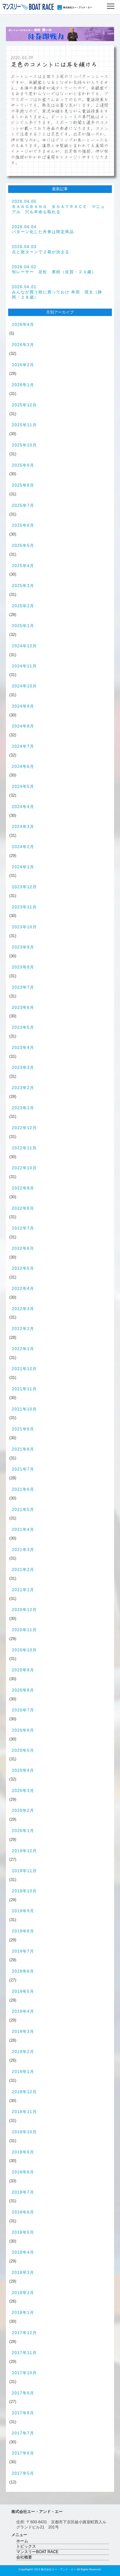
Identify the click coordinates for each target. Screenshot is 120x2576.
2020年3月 (23, 1790)
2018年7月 (23, 2192)
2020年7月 (23, 1710)
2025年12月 (24, 405)
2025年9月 (23, 465)
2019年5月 (23, 1991)
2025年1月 (23, 626)
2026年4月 (23, 324)
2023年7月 (23, 987)
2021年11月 (24, 1389)
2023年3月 (23, 1067)
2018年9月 (23, 2152)
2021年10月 (24, 1409)
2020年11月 (24, 1630)
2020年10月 (24, 1650)
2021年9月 (23, 1429)
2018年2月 (23, 2293)
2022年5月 (23, 1268)
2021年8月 (23, 1449)
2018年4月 (23, 2252)
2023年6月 (23, 1007)
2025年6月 (23, 525)
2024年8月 (23, 726)
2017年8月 (23, 2413)
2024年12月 (24, 646)
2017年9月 (23, 2393)
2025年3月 (23, 586)
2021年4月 (23, 1529)
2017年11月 (24, 2353)
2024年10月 (24, 686)
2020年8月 (23, 1690)
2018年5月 (23, 2232)
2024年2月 (23, 847)
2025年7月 (23, 505)
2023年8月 (23, 967)
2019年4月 (23, 2011)
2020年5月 (23, 1750)
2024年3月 (23, 826)
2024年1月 (23, 867)
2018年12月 (24, 2092)
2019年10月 (24, 1891)
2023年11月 (24, 907)
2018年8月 (23, 2172)
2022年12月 (24, 1128)
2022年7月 (23, 1228)
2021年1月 (23, 1590)
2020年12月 (24, 1610)
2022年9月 (23, 1188)
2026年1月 (23, 385)
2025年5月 (23, 545)
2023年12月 (24, 887)
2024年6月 (23, 766)
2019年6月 (23, 1971)
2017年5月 (23, 2473)
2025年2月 (23, 606)
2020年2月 (23, 1810)
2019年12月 (24, 1851)
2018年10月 (24, 2132)
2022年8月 (23, 1208)
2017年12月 (24, 2333)
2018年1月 (23, 2312)
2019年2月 (23, 2052)
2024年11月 (24, 666)
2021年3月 (23, 1550)
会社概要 (24, 2557)
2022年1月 (23, 1349)
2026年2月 (23, 365)
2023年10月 (24, 927)
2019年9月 (23, 1911)
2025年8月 (23, 485)
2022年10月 (24, 1168)
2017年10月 (24, 2373)
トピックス (26, 2546)
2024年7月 (23, 746)
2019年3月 (23, 2031)
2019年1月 (23, 2072)
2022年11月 (24, 1148)
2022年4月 (23, 1288)
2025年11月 (24, 425)
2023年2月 (23, 1088)
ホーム (22, 2541)
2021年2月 (23, 1569)
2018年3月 (23, 2272)
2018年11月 (24, 2112)
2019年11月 (24, 1871)
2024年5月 (23, 786)
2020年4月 (23, 1770)
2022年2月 (23, 1329)
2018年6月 (23, 2212)
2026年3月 (23, 345)
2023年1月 (23, 1108)
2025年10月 (24, 445)
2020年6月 (23, 1730)
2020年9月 (23, 1670)
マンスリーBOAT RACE (37, 2552)
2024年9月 (23, 706)
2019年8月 (23, 1931)
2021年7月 (23, 1469)
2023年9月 (23, 947)
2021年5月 (23, 1509)
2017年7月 (23, 2433)
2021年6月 (23, 1489)
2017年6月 (23, 2453)
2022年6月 (23, 1248)
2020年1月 (23, 1831)
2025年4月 (23, 566)
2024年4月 (23, 807)
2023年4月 (23, 1047)
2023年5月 (23, 1027)
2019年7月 (23, 1951)
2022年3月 (23, 1309)
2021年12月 (24, 1369)
